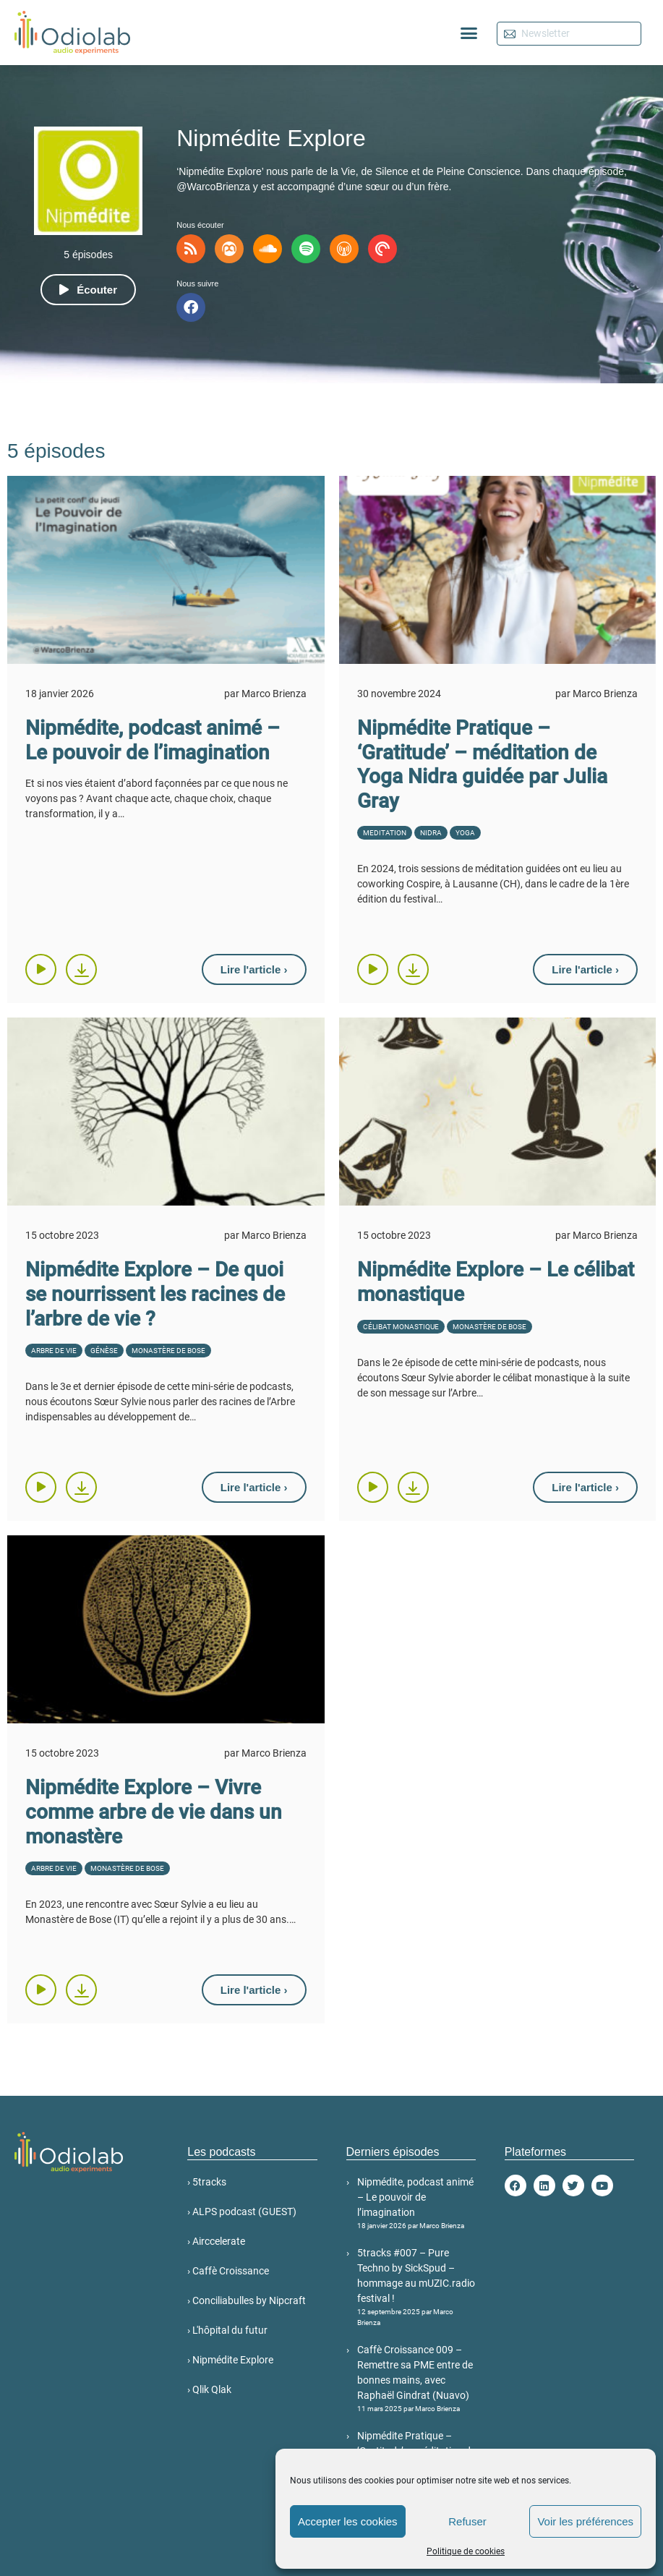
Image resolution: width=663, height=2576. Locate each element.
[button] (469, 32)
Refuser (467, 2521)
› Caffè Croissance (228, 2271)
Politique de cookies (466, 2551)
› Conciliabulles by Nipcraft (246, 2300)
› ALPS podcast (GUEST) (241, 2211)
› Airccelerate (216, 2241)
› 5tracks (206, 2182)
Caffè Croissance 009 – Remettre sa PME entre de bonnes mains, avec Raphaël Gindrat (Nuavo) (416, 2379)
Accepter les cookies (348, 2521)
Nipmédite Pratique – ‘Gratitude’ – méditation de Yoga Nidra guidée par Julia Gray (482, 764)
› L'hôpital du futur (227, 2330)
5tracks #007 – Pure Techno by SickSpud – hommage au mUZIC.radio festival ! (416, 2287)
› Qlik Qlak (209, 2389)
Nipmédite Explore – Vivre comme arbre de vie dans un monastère (153, 1811)
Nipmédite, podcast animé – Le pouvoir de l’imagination (152, 740)
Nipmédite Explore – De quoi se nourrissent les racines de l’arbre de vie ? (155, 1294)
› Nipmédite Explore (230, 2360)
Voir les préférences (585, 2521)
